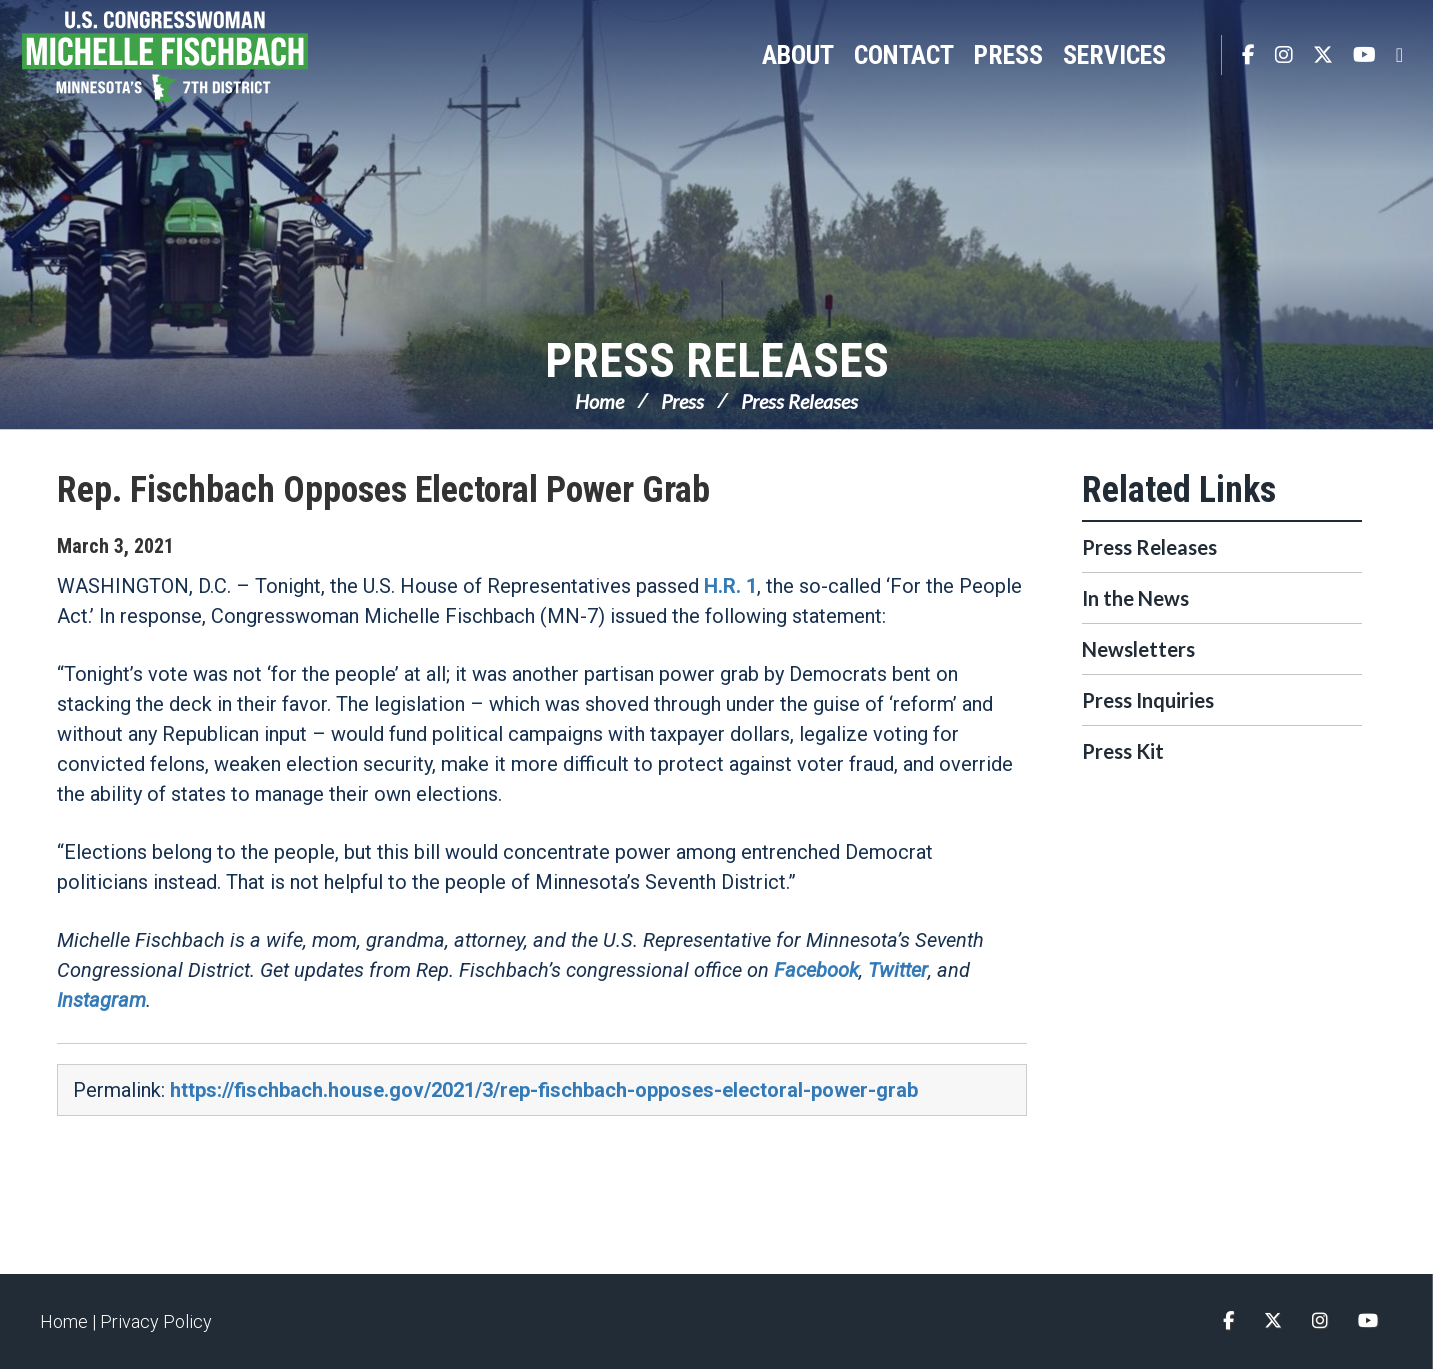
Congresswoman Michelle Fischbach (185, 56)
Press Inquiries (1148, 700)
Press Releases (717, 360)
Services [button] (1114, 55)
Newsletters (1138, 649)
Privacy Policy (156, 1321)
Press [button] (1008, 55)
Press (682, 401)
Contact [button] (904, 55)
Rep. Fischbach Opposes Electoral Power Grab (383, 490)
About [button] (798, 55)
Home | (70, 1321)
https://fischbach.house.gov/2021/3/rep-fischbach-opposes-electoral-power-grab (544, 1090)
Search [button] (1196, 55)
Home (599, 401)
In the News (1135, 598)
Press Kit (1123, 751)
